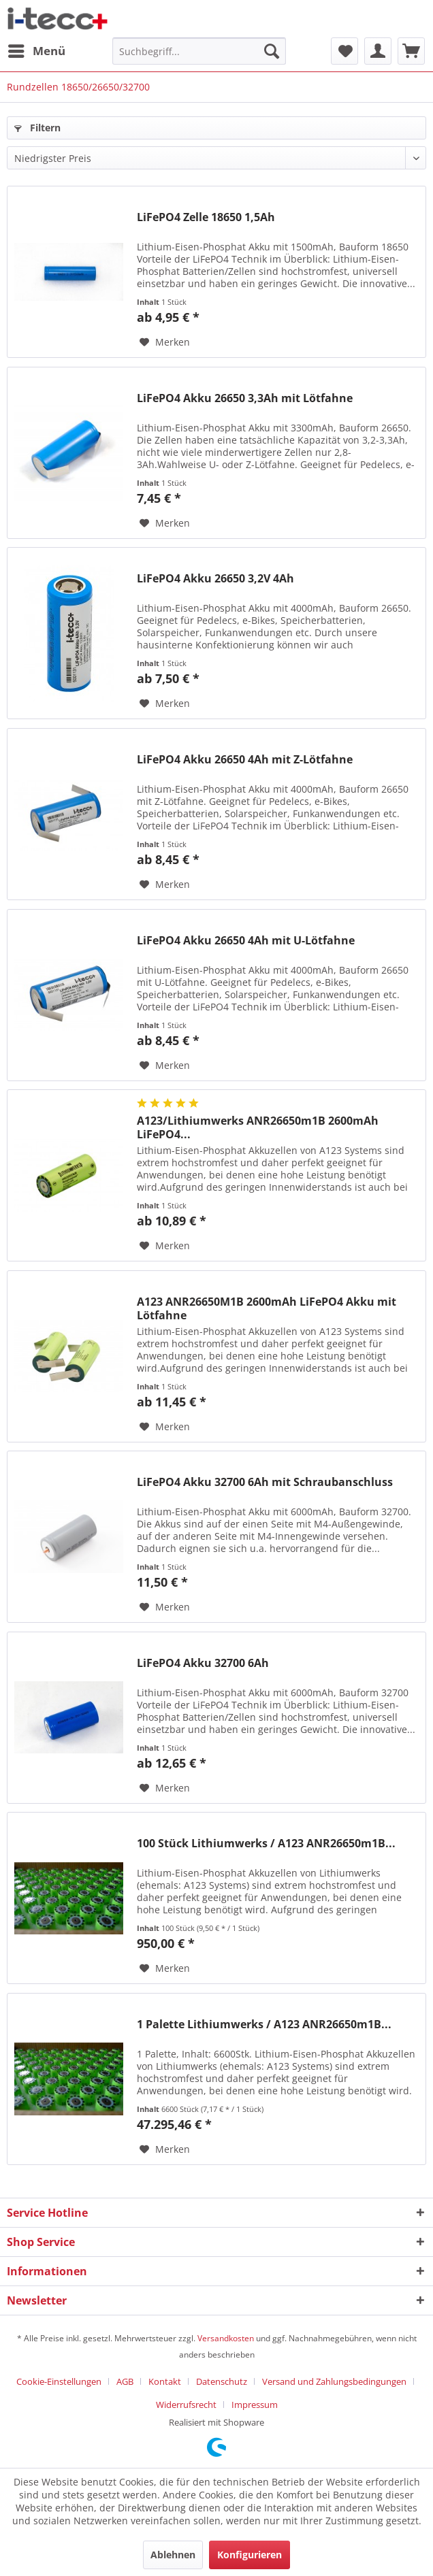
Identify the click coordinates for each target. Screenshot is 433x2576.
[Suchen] (271, 51)
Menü (36, 49)
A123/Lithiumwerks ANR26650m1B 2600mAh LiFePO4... (258, 1127)
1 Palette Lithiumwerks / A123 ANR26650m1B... (264, 2024)
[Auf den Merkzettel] (165, 342)
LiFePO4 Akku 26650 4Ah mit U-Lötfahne (246, 941)
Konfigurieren (249, 2554)
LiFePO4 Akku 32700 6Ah (203, 1663)
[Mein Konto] (377, 51)
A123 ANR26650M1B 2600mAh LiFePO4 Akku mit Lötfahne (266, 1308)
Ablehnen (172, 2554)
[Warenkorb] (411, 51)
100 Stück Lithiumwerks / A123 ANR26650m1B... (266, 1843)
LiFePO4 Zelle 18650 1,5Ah (206, 217)
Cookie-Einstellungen (58, 2381)
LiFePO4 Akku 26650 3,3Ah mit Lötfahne (245, 398)
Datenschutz (221, 2381)
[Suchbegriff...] (198, 51)
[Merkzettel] (344, 51)
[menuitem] (36, 51)
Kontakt (164, 2381)
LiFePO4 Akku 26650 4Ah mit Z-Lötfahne (245, 760)
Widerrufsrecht (186, 2404)
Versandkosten (225, 2338)
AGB (124, 2381)
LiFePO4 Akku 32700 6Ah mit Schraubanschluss (265, 1482)
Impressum (254, 2404)
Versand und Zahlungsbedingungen (334, 2381)
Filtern (37, 127)
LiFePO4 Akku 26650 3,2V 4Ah (215, 579)
